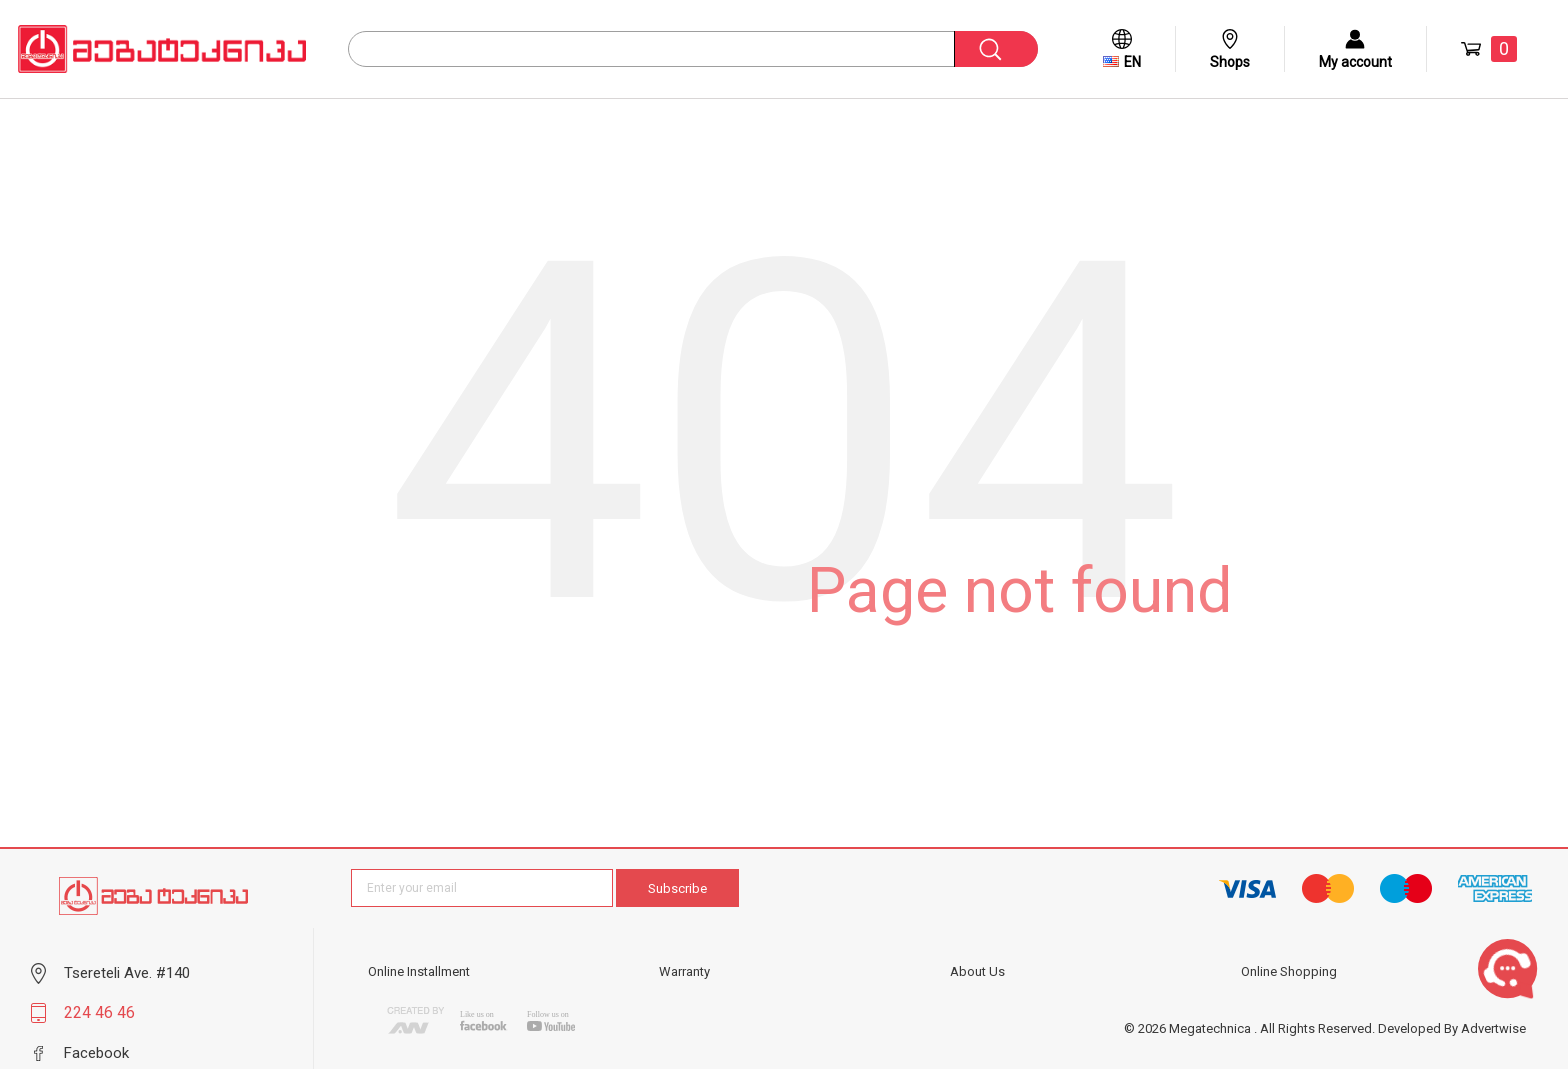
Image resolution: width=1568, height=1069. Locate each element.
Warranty (684, 971)
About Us (977, 971)
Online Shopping (1289, 971)
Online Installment (419, 971)
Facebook (96, 1053)
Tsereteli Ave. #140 (127, 973)
